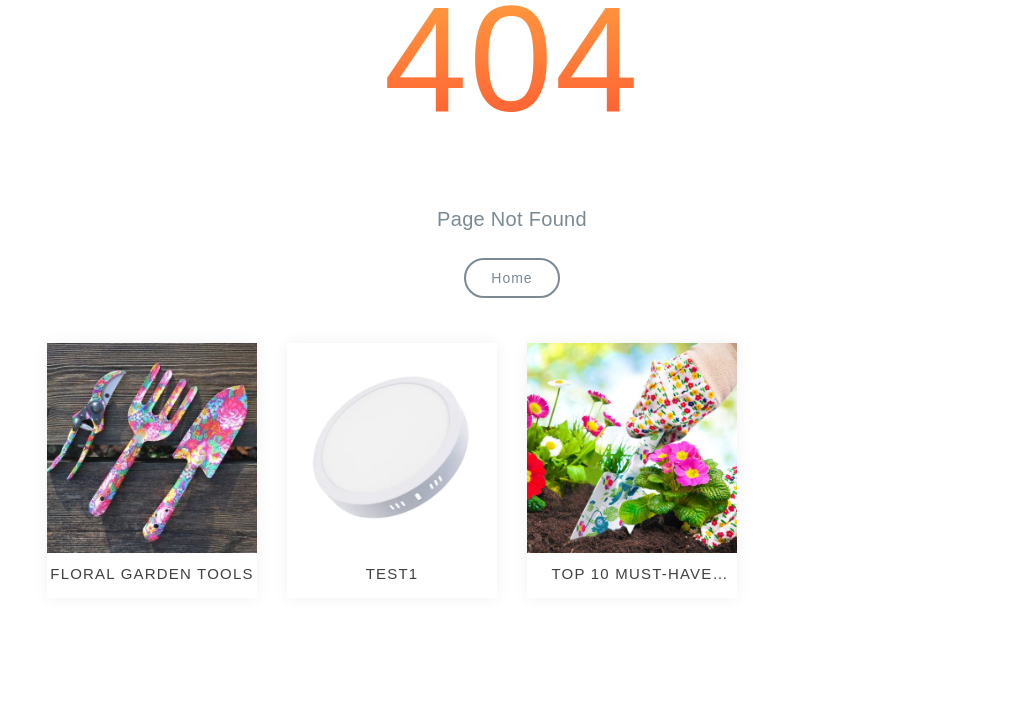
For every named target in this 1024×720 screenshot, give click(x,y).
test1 (392, 573)
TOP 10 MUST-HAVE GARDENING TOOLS (631, 574)
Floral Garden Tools (151, 573)
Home (511, 278)
